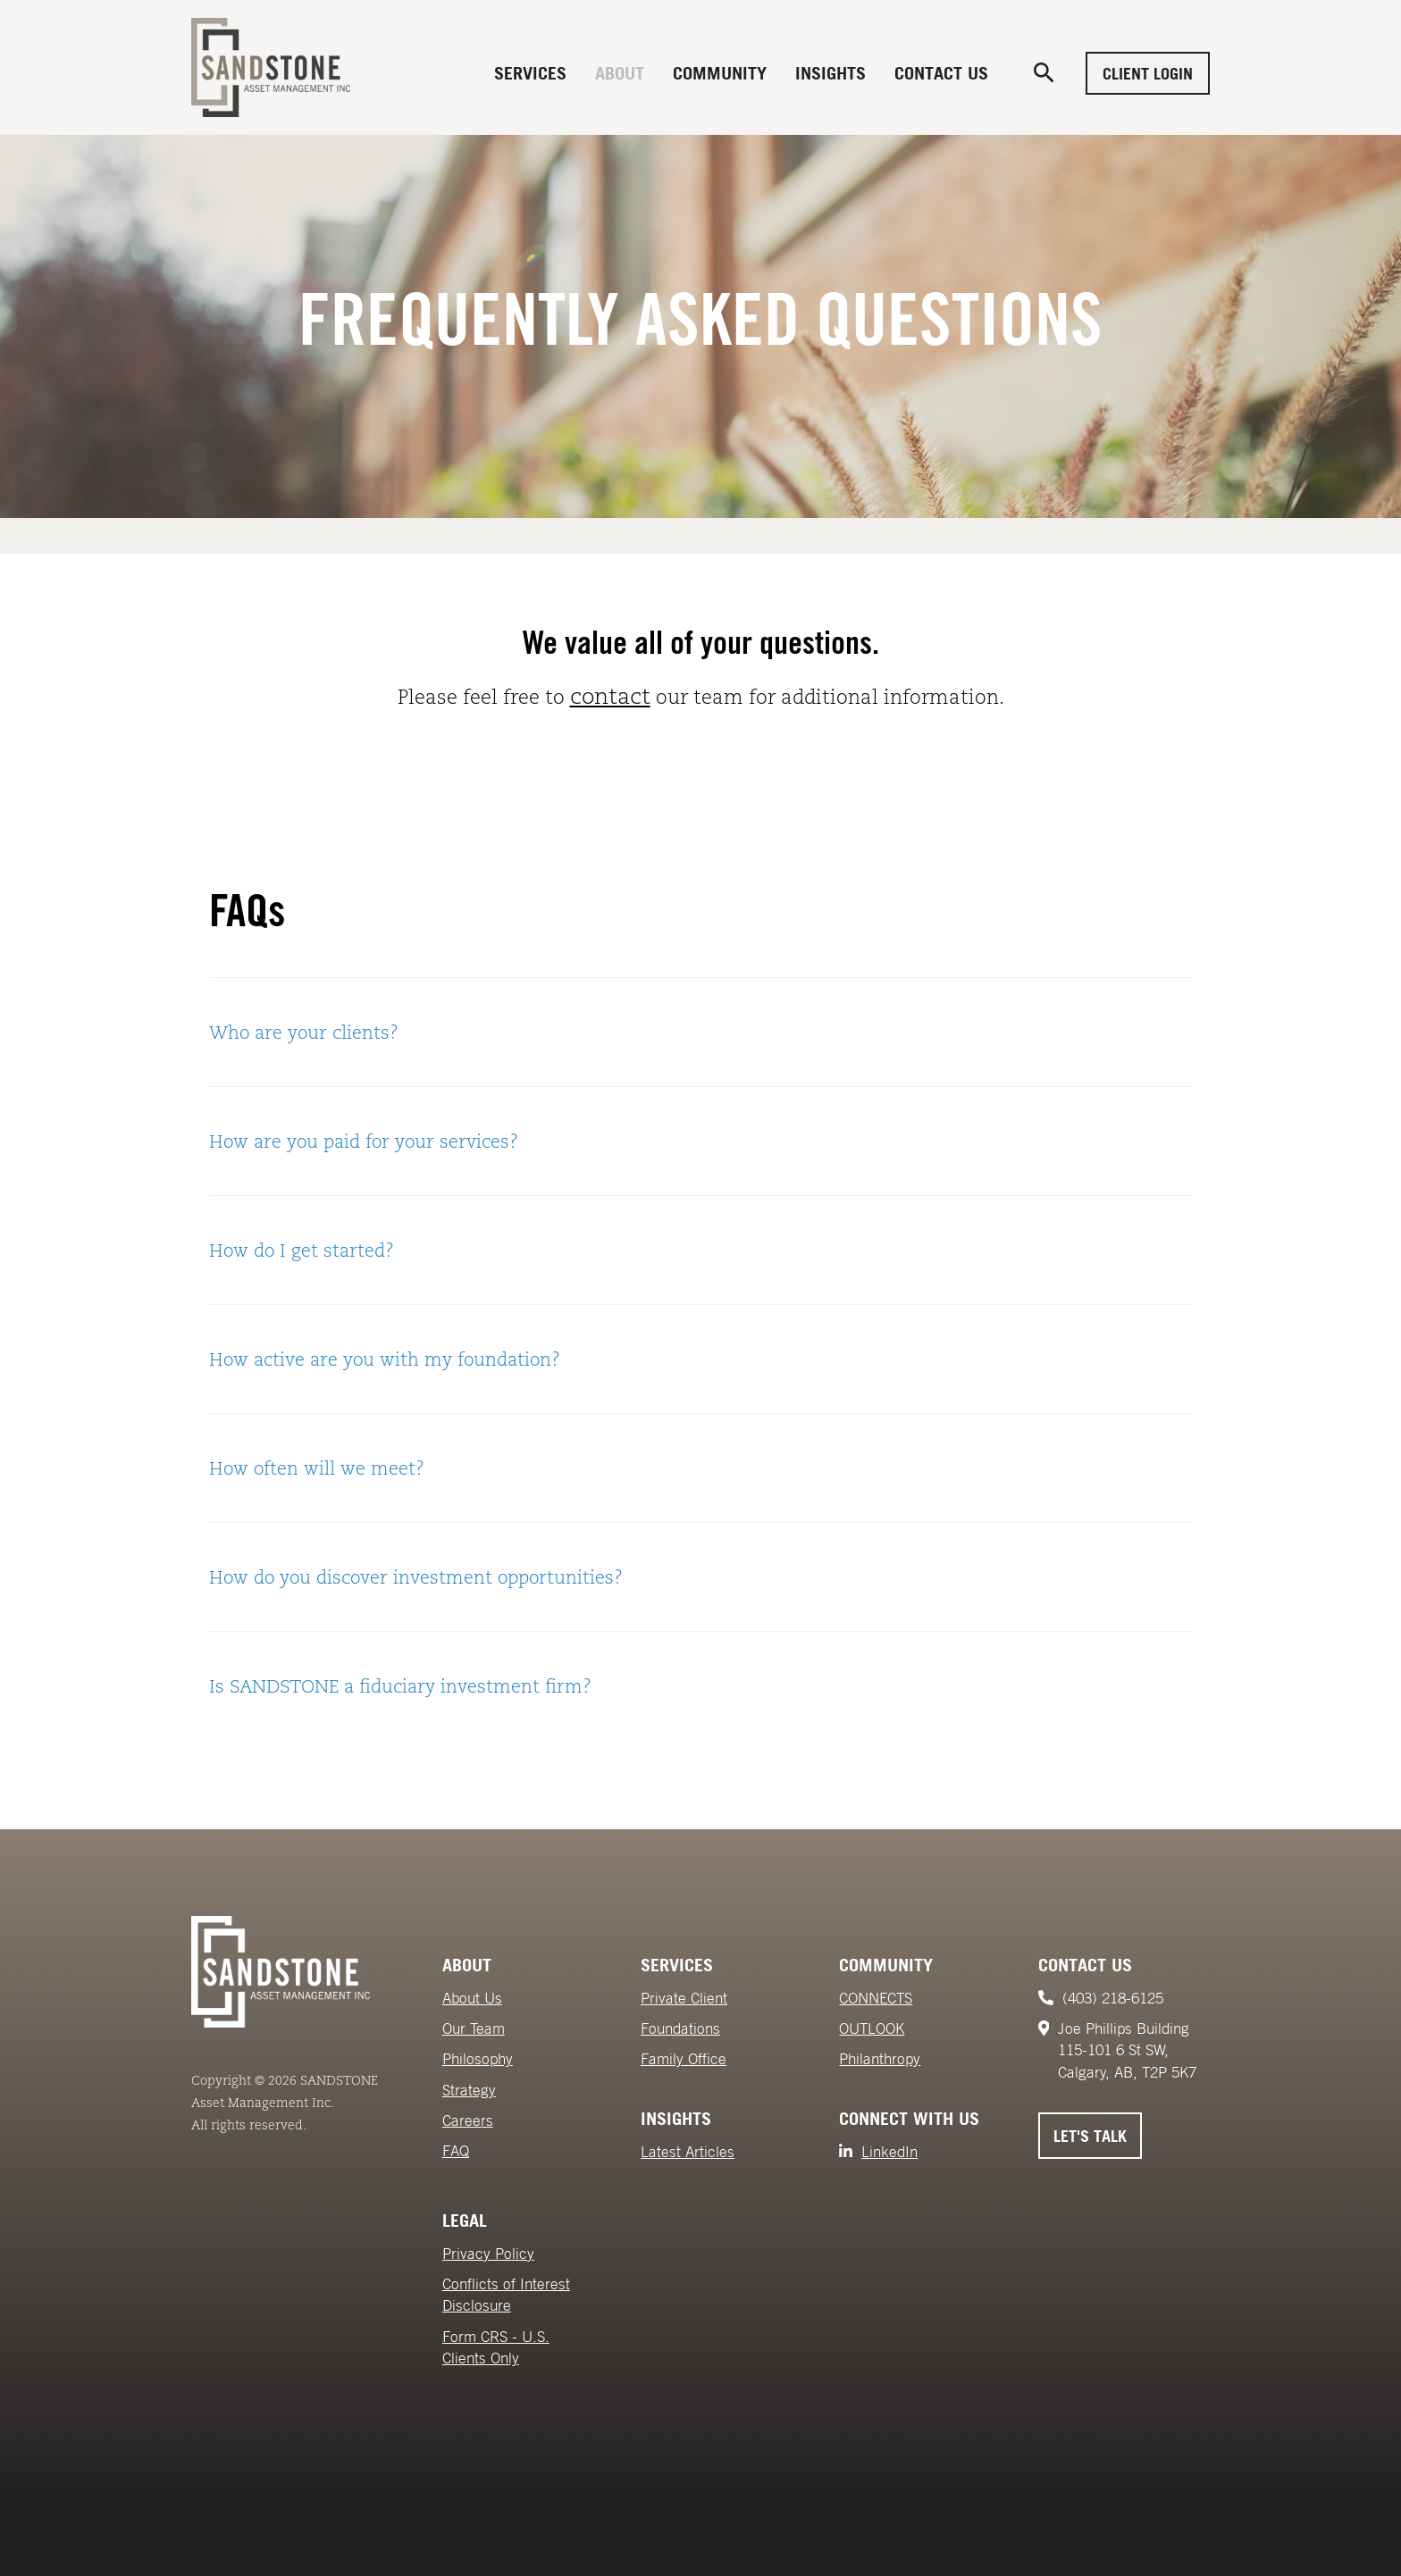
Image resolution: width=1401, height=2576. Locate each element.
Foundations (680, 2028)
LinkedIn (889, 2152)
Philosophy (477, 2059)
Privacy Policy (488, 2253)
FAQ (455, 2151)
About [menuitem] (619, 73)
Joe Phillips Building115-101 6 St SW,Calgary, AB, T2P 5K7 (1127, 2050)
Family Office (683, 2059)
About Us (472, 1998)
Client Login (1148, 73)
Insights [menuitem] (830, 73)
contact (610, 696)
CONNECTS (875, 1998)
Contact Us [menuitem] (941, 73)
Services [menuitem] (530, 73)
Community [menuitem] (720, 73)
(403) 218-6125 (1112, 1998)
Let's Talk (1090, 2135)
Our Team (473, 2028)
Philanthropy (879, 2059)
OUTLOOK (871, 2028)
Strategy (469, 2090)
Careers (467, 2120)
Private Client (684, 1998)
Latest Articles (687, 2152)
